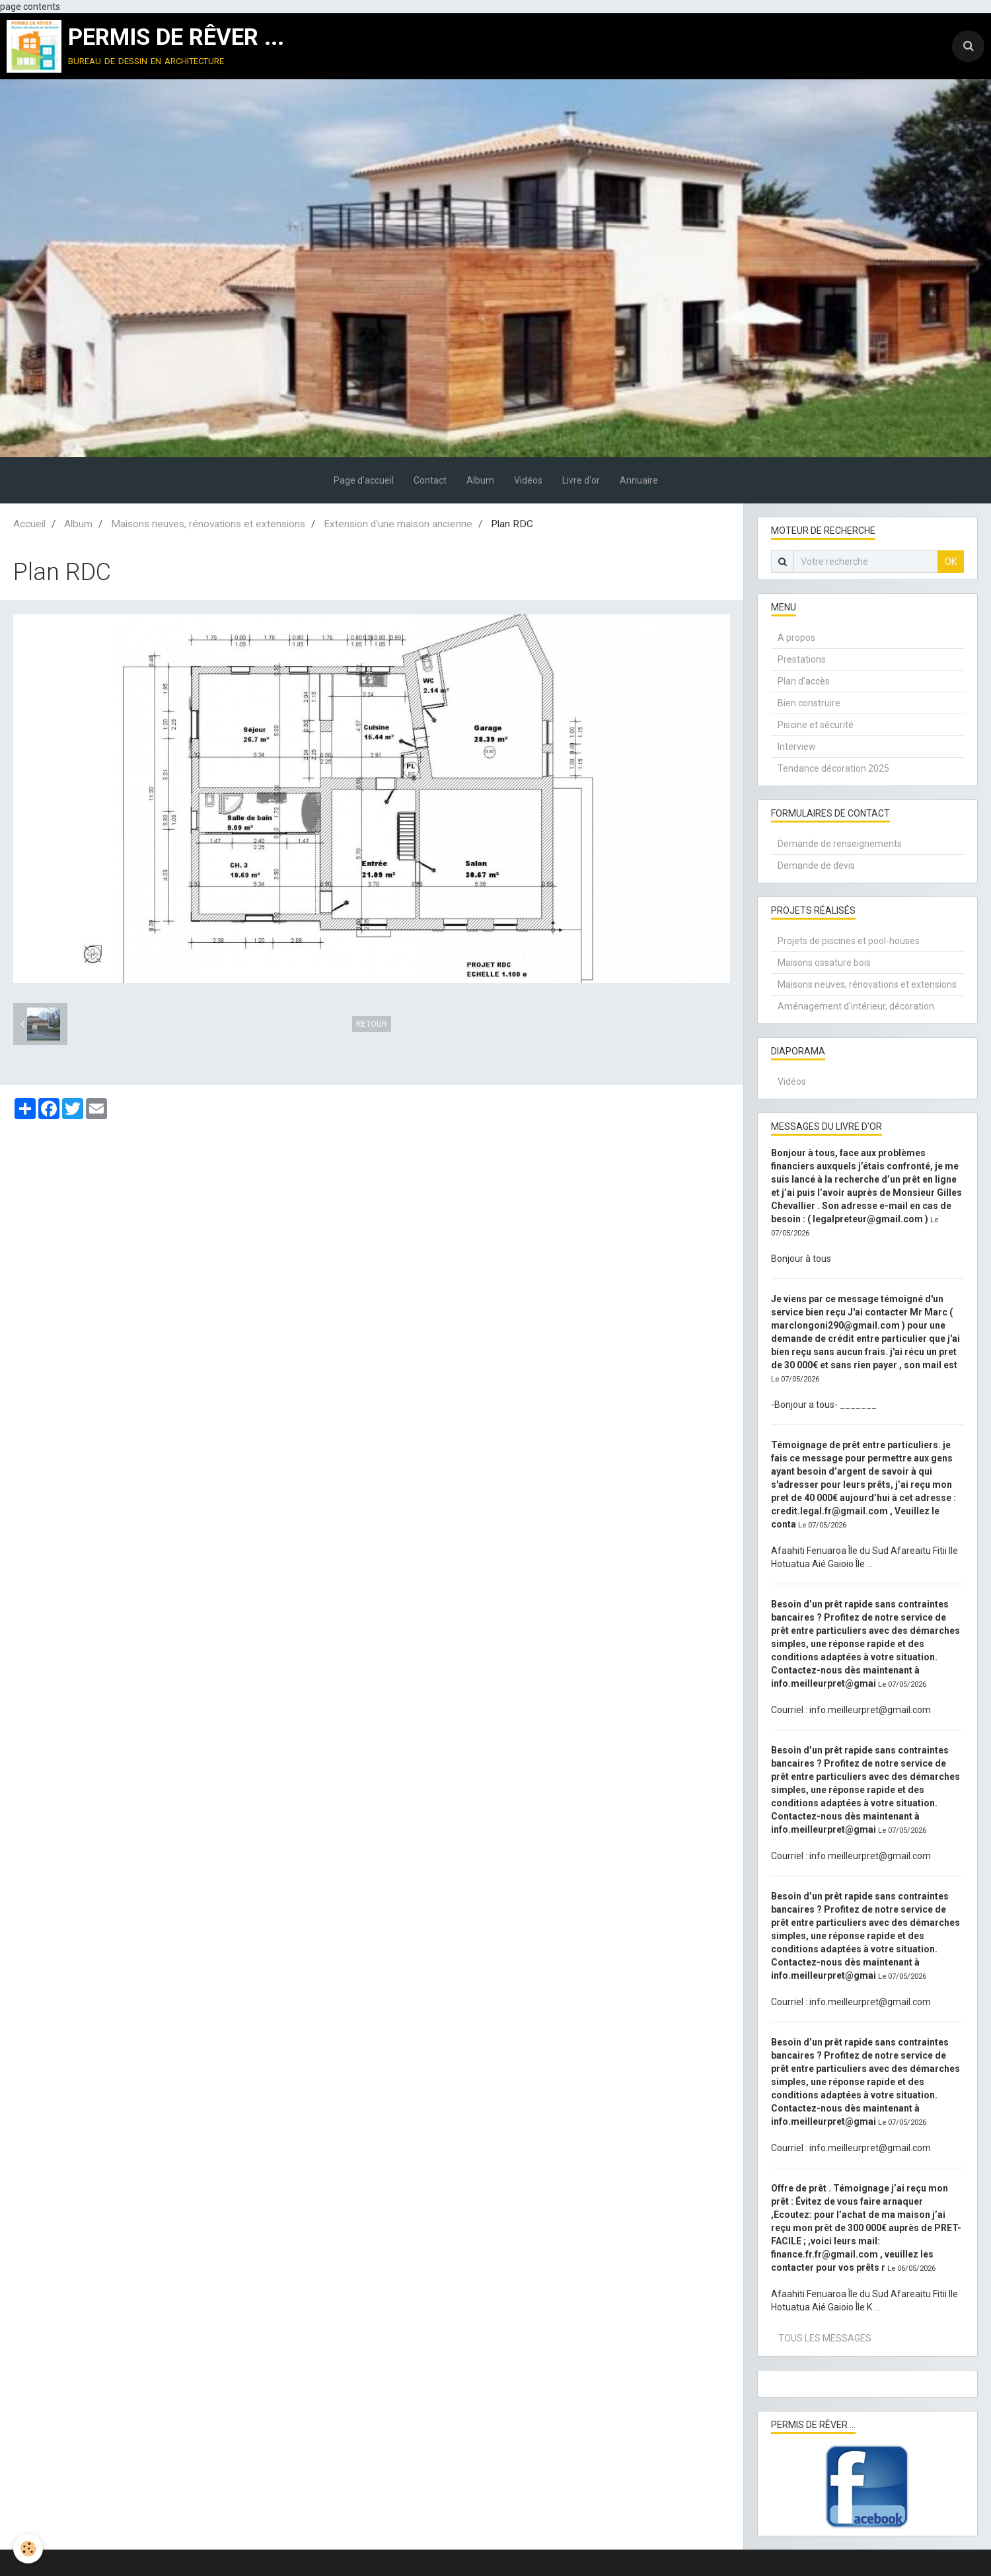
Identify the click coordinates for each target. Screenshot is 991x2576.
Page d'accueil (364, 480)
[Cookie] (28, 2548)
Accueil (29, 524)
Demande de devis (816, 865)
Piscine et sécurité (816, 724)
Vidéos (528, 480)
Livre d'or (581, 480)
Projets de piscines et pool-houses (849, 941)
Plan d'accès (804, 681)
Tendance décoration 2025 (833, 768)
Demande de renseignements (840, 843)
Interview (797, 746)
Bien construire (809, 703)
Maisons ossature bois (824, 962)
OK (951, 561)
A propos (796, 637)
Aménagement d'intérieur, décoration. (857, 1006)
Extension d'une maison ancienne (398, 524)
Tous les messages (824, 2338)
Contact (430, 480)
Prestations (802, 659)
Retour (371, 1024)
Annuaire (639, 480)
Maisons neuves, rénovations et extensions (208, 524)
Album (480, 480)
